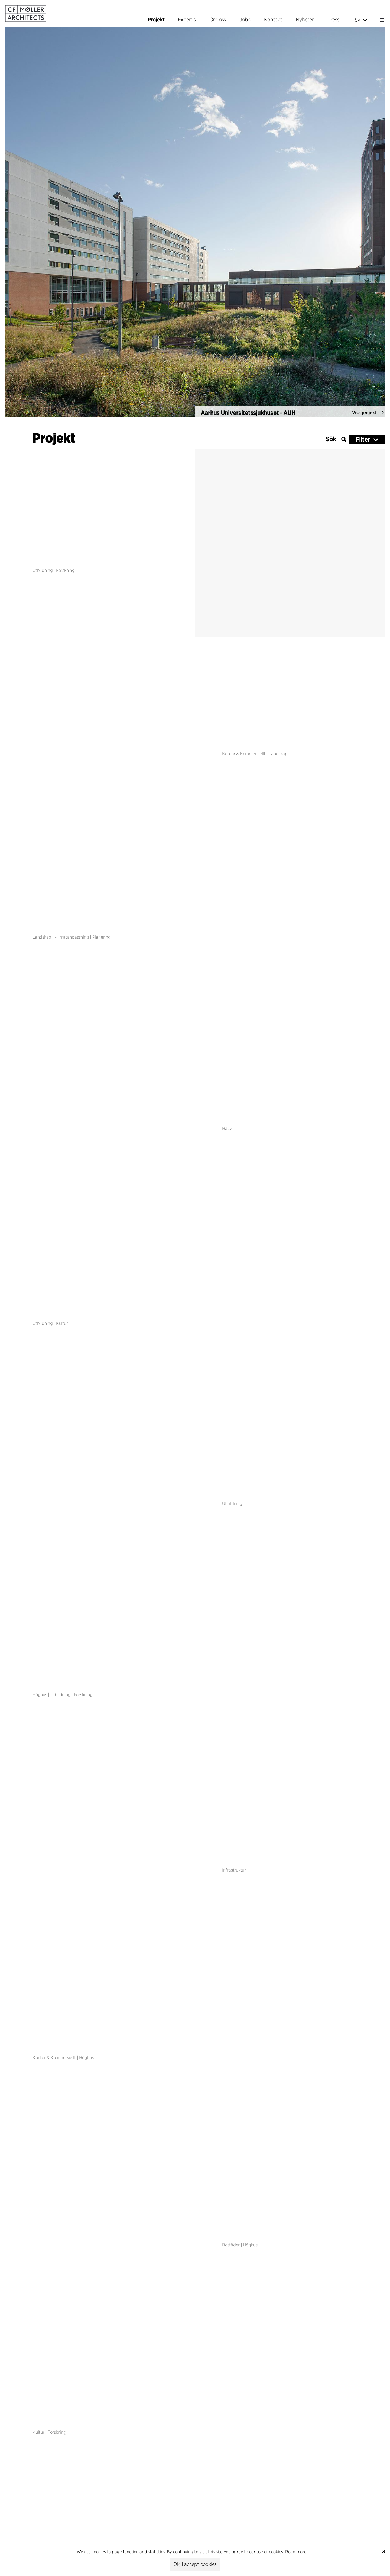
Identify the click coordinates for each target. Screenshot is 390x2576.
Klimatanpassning (71, 937)
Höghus (39, 1694)
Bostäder (231, 2244)
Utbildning (42, 570)
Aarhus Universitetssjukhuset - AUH (248, 420)
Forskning (65, 570)
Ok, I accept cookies (195, 2564)
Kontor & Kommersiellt (243, 753)
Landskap (278, 753)
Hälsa (227, 1128)
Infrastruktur (234, 1870)
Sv (361, 20)
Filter (363, 439)
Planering (101, 937)
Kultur (62, 1323)
